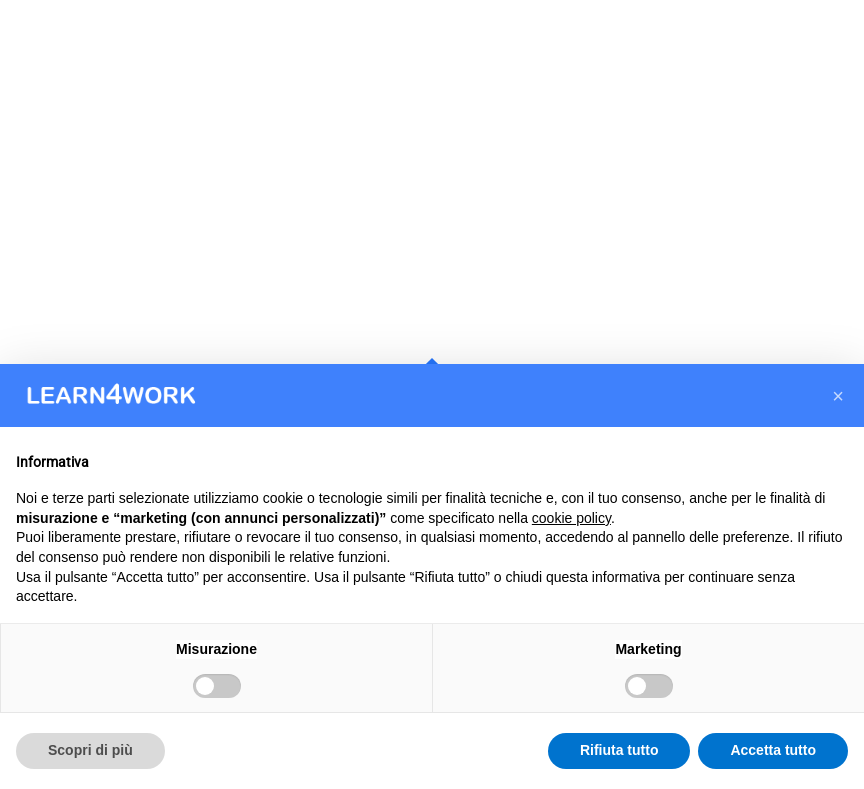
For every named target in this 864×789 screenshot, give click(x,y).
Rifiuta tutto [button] (619, 750)
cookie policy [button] (571, 518)
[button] (838, 396)
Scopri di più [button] (90, 750)
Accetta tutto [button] (773, 750)
